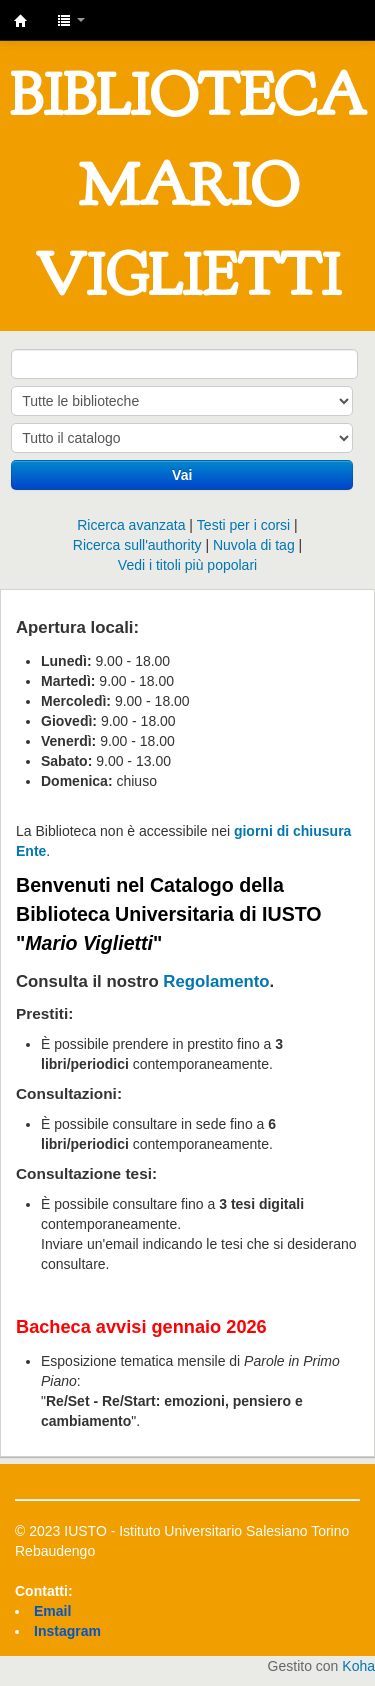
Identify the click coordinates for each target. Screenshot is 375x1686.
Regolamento (216, 981)
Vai (182, 475)
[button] (71, 20)
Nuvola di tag (254, 545)
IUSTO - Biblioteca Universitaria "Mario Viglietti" (21, 21)
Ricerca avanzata (131, 525)
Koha (358, 1666)
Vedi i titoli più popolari (187, 565)
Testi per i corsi (243, 525)
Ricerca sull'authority (137, 545)
